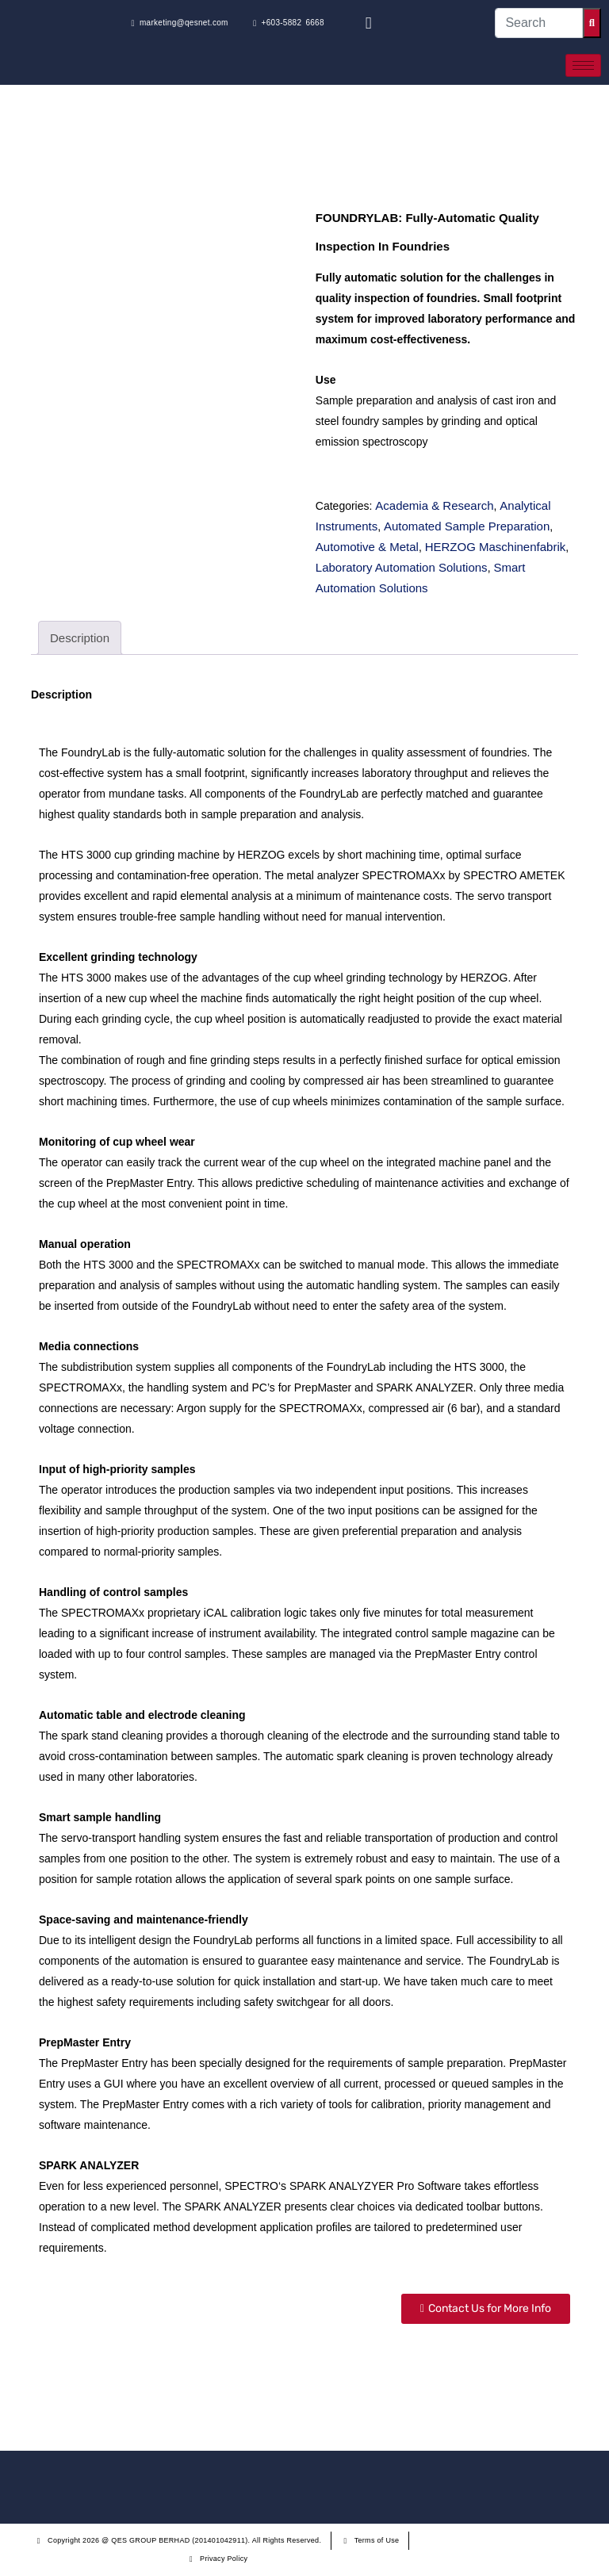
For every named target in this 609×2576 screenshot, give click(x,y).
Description (79, 638)
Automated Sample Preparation (467, 526)
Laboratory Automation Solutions (402, 567)
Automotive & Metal (367, 546)
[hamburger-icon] (583, 65)
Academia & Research (434, 505)
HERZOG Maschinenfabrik (495, 546)
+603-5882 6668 (288, 23)
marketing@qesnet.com (180, 23)
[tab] (79, 638)
